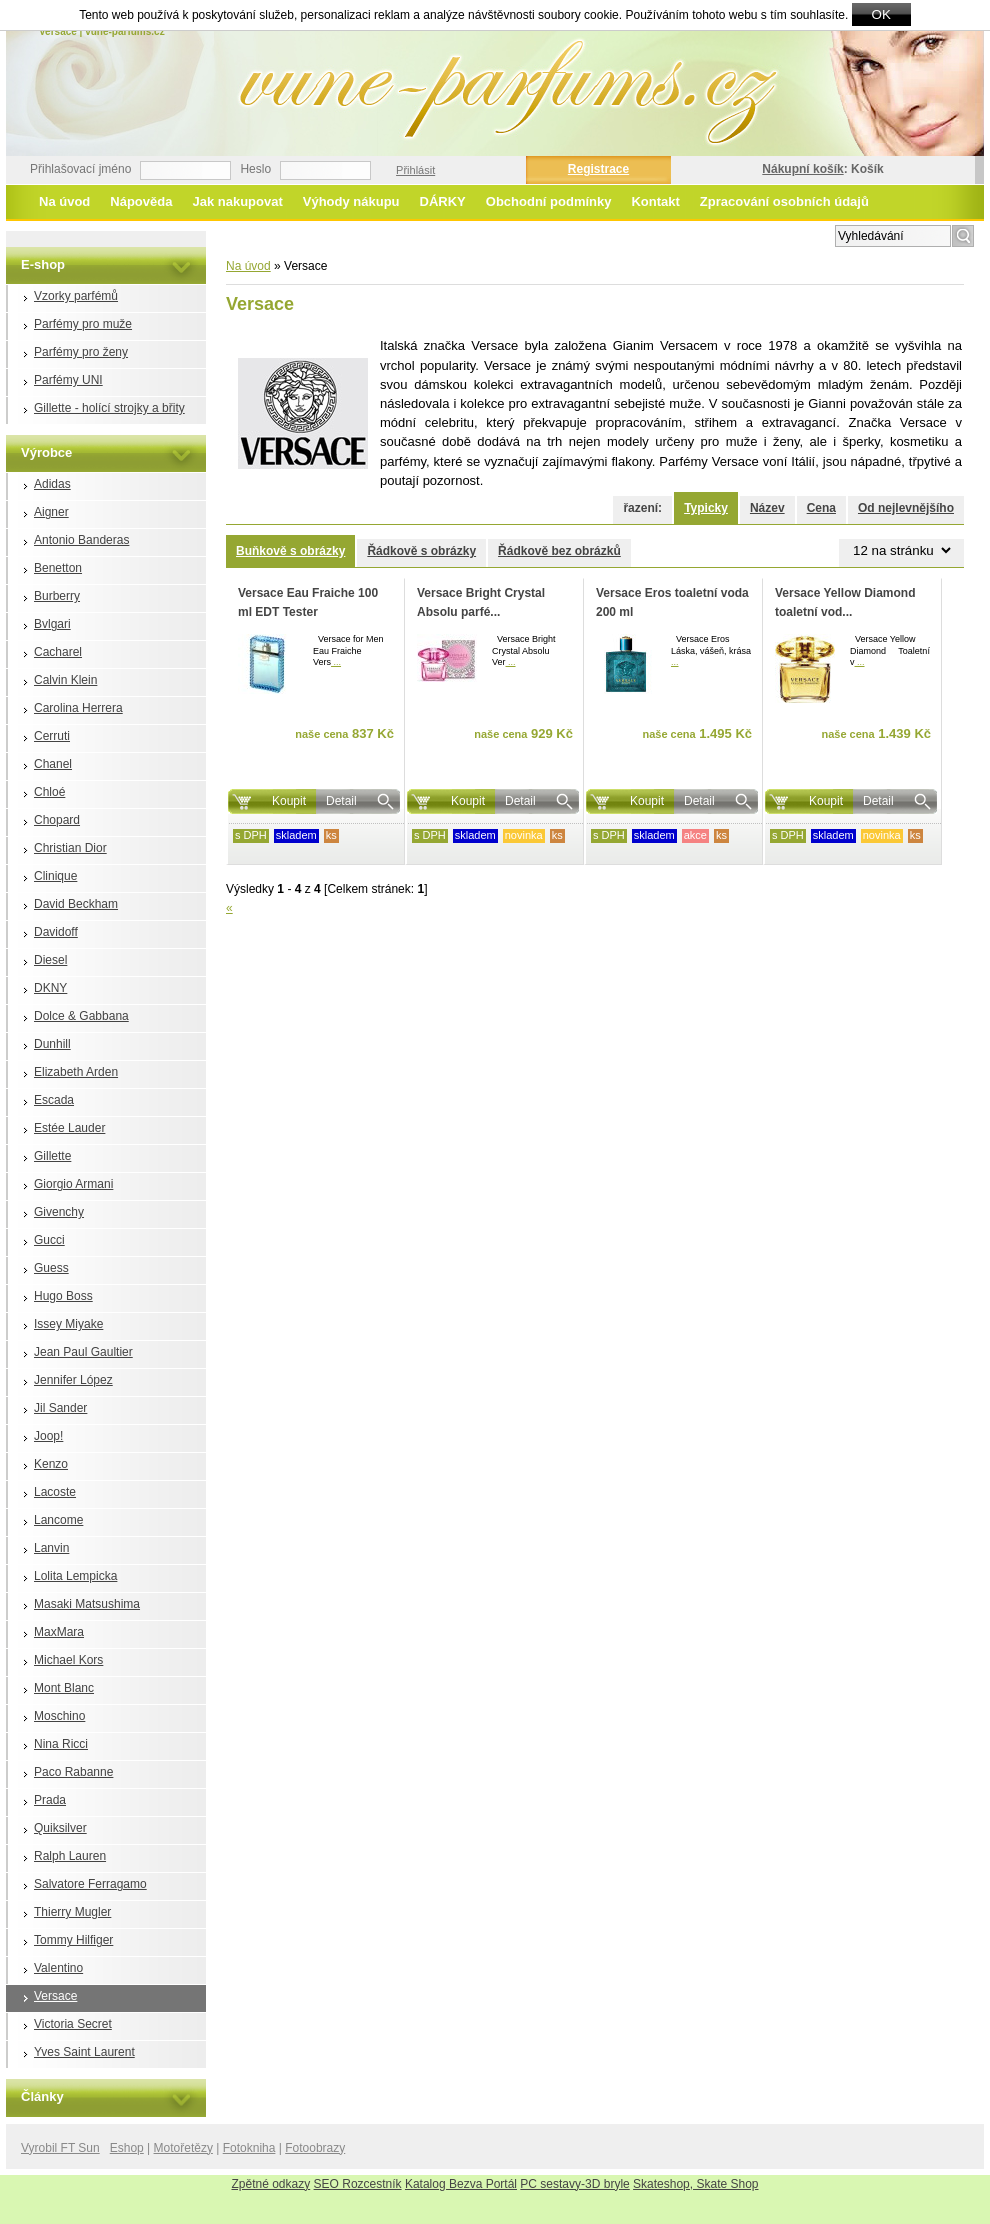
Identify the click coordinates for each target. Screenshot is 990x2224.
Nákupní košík (802, 169)
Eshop (127, 2148)
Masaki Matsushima (87, 1604)
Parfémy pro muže (83, 324)
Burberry (57, 596)
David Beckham (76, 904)
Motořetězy (183, 2148)
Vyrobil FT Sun (60, 2148)
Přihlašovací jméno (80, 169)
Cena (821, 508)
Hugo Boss (63, 1296)
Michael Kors (68, 1660)
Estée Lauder (69, 1128)
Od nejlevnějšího (906, 508)
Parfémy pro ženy (81, 352)
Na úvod (64, 201)
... (336, 662)
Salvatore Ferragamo (90, 1884)
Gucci (49, 1240)
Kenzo (51, 1464)
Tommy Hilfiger (73, 1940)
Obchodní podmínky (549, 201)
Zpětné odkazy (271, 2184)
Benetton (58, 568)
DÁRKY (443, 201)
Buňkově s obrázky (290, 551)
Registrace (598, 169)
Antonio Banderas (81, 540)
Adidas (52, 484)
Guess (51, 1268)
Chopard (57, 820)
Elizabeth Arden (76, 1072)
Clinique (55, 876)
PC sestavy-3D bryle (574, 2184)
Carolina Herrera (78, 708)
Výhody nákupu (351, 201)
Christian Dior (70, 848)
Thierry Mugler (72, 1912)
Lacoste (55, 1492)
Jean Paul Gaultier (83, 1352)
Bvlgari (52, 624)
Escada (54, 1100)
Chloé (49, 792)
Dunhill (52, 1044)
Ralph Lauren (70, 1856)
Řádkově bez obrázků (559, 551)
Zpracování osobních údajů (784, 201)
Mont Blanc (64, 1688)
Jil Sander (60, 1408)
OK (881, 14)
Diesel (50, 960)
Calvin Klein (65, 680)
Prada (50, 1800)
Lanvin (51, 1548)
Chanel (53, 764)
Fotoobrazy (315, 2148)
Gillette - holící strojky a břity (109, 408)
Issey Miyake (68, 1324)
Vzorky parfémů (76, 296)
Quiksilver (60, 1828)
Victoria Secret (73, 2024)
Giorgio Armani (73, 1184)
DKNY (50, 988)
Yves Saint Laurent (84, 2052)
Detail (341, 801)
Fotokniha (249, 2148)
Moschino (59, 1716)
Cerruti (52, 736)
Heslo (255, 169)
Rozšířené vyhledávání (768, 234)
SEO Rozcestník (358, 2184)
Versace (55, 1996)
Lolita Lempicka (75, 1576)
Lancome (58, 1520)
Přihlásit (415, 170)
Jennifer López (73, 1380)
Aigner (51, 512)
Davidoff (56, 932)
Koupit (289, 801)
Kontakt (655, 201)
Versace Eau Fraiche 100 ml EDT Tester (308, 602)
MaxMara (59, 1632)
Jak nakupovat (237, 201)
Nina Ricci (61, 1744)
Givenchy (59, 1212)
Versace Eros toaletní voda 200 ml (672, 602)
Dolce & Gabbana (81, 1016)
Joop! (48, 1436)
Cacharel (58, 652)
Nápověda (141, 201)
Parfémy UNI (68, 380)
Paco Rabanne (73, 1772)
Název (767, 508)
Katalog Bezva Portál (461, 2184)
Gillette (52, 1156)
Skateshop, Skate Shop (695, 2184)
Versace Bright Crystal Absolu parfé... (481, 602)
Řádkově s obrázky (421, 551)
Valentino (58, 1968)
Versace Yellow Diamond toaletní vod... (845, 602)
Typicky (706, 508)
